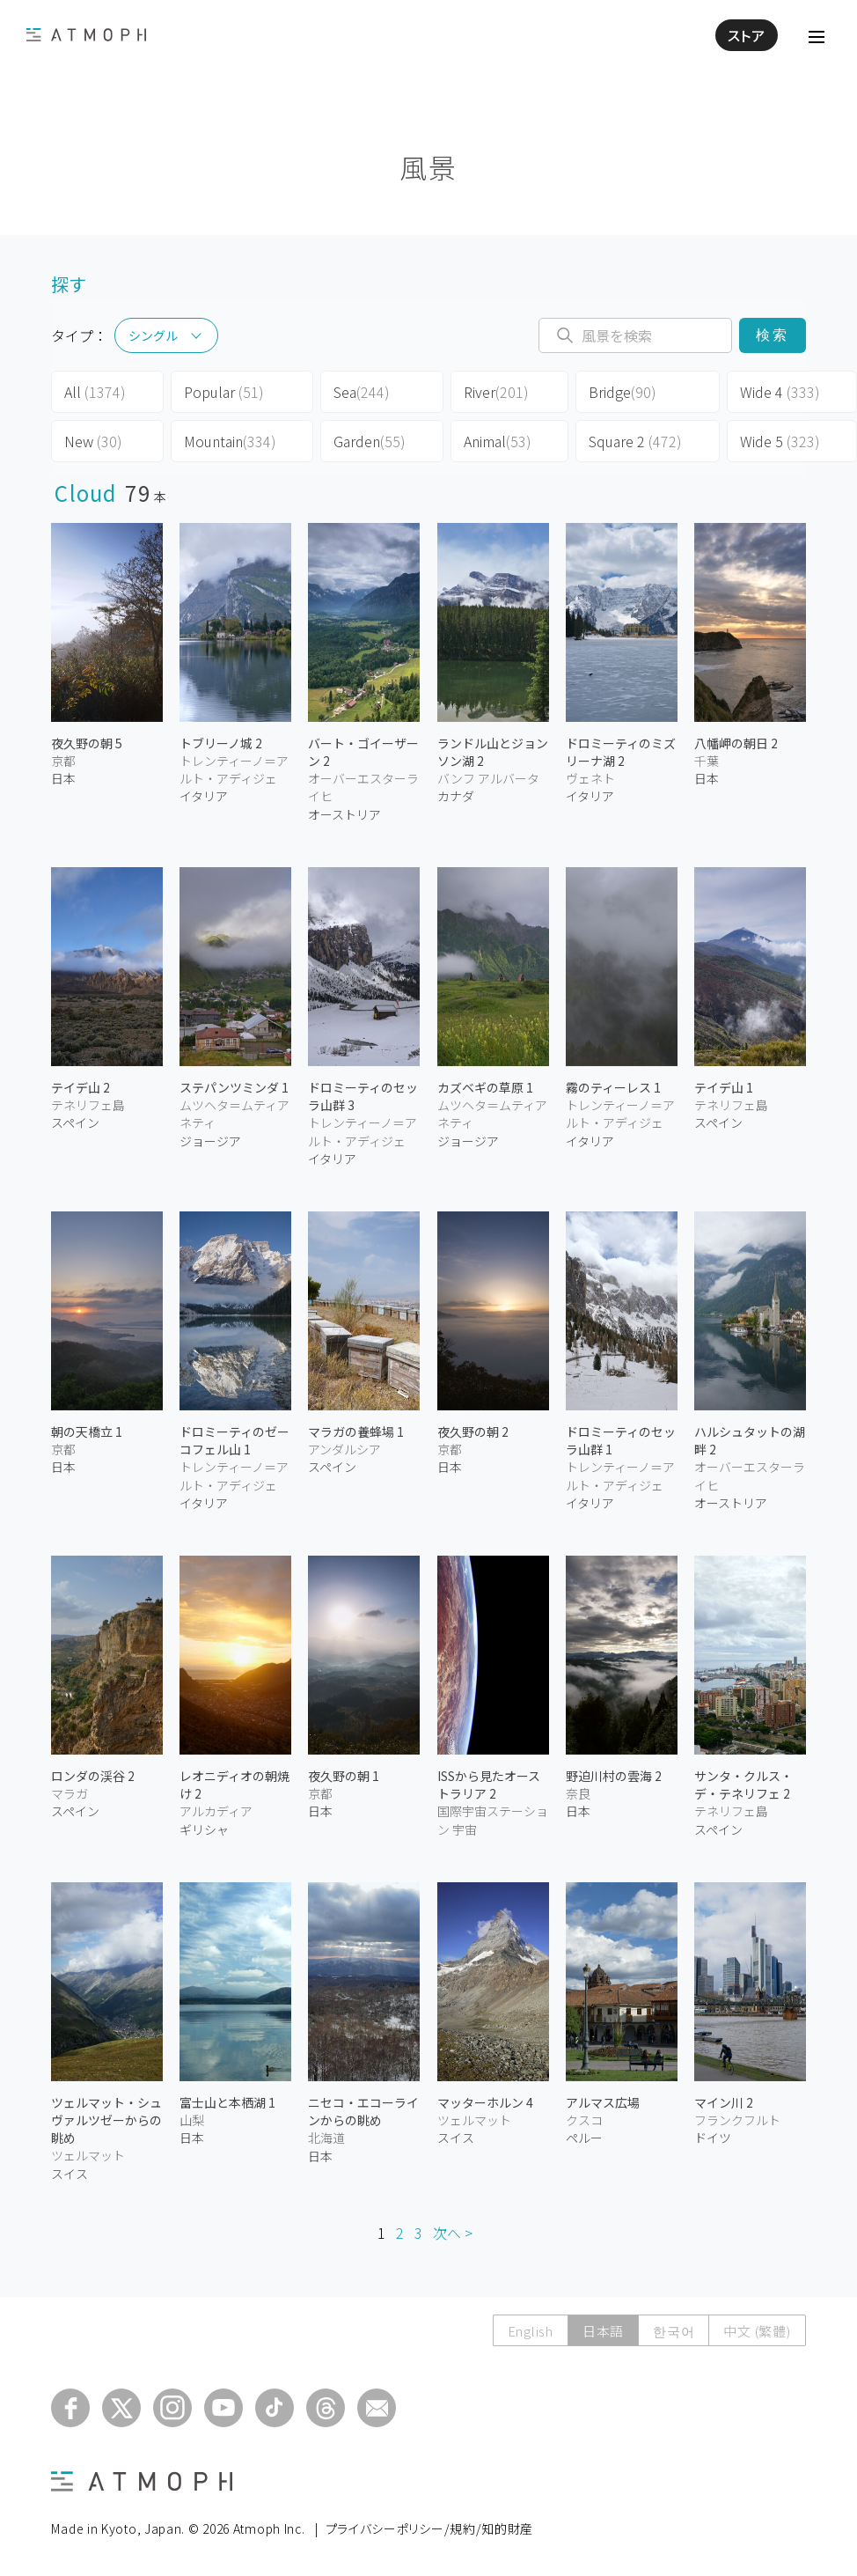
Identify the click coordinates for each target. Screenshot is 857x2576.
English (530, 2331)
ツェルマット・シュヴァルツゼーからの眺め (106, 2120)
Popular (224, 391)
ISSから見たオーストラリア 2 (488, 1784)
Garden (369, 441)
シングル (153, 335)
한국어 (673, 2331)
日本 (63, 778)
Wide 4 (780, 391)
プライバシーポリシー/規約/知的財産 (430, 2528)
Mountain (230, 441)
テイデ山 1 (723, 1087)
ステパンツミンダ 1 (234, 1087)
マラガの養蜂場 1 (356, 1431)
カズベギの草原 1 (485, 1087)
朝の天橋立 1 (86, 1431)
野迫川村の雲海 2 (614, 1776)
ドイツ (712, 2137)
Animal (497, 441)
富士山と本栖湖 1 (227, 2102)
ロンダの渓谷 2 (93, 1776)
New (93, 441)
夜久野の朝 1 (343, 1776)
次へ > (452, 2232)
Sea (361, 391)
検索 (772, 335)
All (95, 391)
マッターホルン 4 (485, 2102)
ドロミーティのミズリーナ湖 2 (621, 751)
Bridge (622, 391)
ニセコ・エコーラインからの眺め (363, 2111)
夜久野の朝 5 (86, 743)
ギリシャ (204, 1829)
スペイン (75, 1122)
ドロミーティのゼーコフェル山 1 (234, 1440)
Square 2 (635, 441)
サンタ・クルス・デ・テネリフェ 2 (743, 1784)
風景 (428, 167)
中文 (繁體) (756, 2331)
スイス (69, 2173)
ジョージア (210, 1141)
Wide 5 (780, 441)
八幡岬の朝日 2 (736, 743)
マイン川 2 (723, 2102)
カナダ (455, 796)
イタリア (203, 796)
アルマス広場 (603, 2102)
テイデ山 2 (80, 1087)
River (496, 391)
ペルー (584, 2137)
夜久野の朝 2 (473, 1431)
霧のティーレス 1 (613, 1087)
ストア (746, 35)
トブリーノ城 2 (220, 743)
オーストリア (344, 814)
